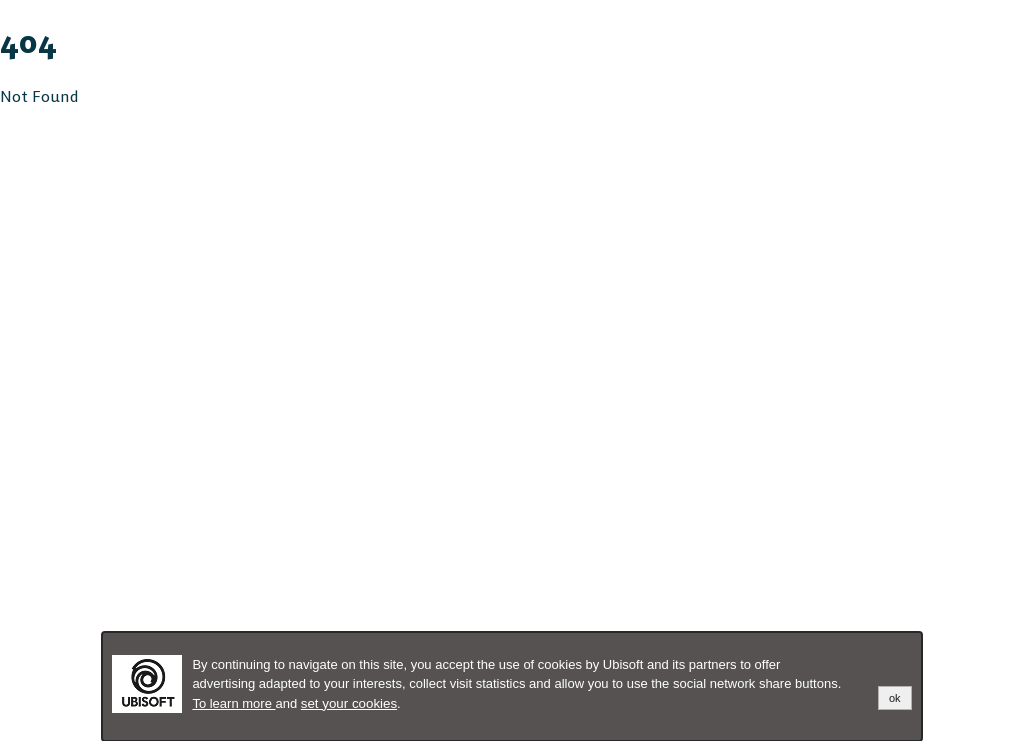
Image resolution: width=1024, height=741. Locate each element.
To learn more (233, 703)
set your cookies (349, 703)
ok (895, 698)
